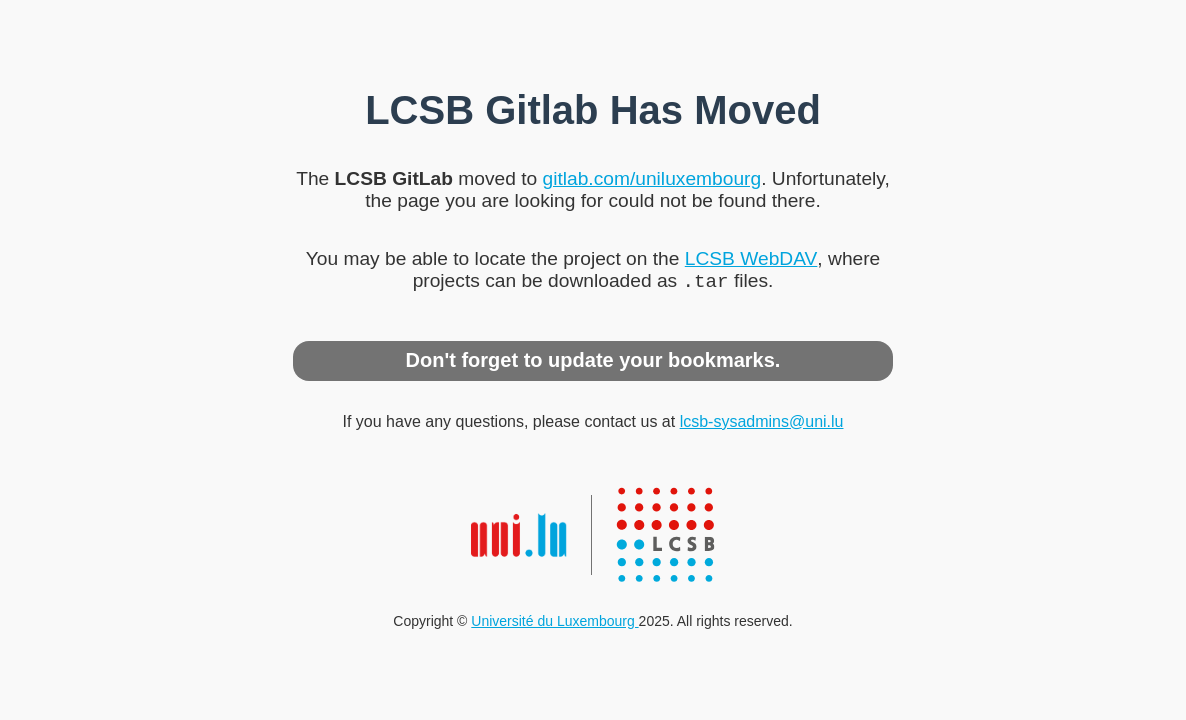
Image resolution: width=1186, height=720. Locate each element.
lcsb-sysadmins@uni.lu (762, 423)
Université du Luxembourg (554, 623)
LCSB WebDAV (751, 256)
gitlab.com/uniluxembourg (651, 176)
